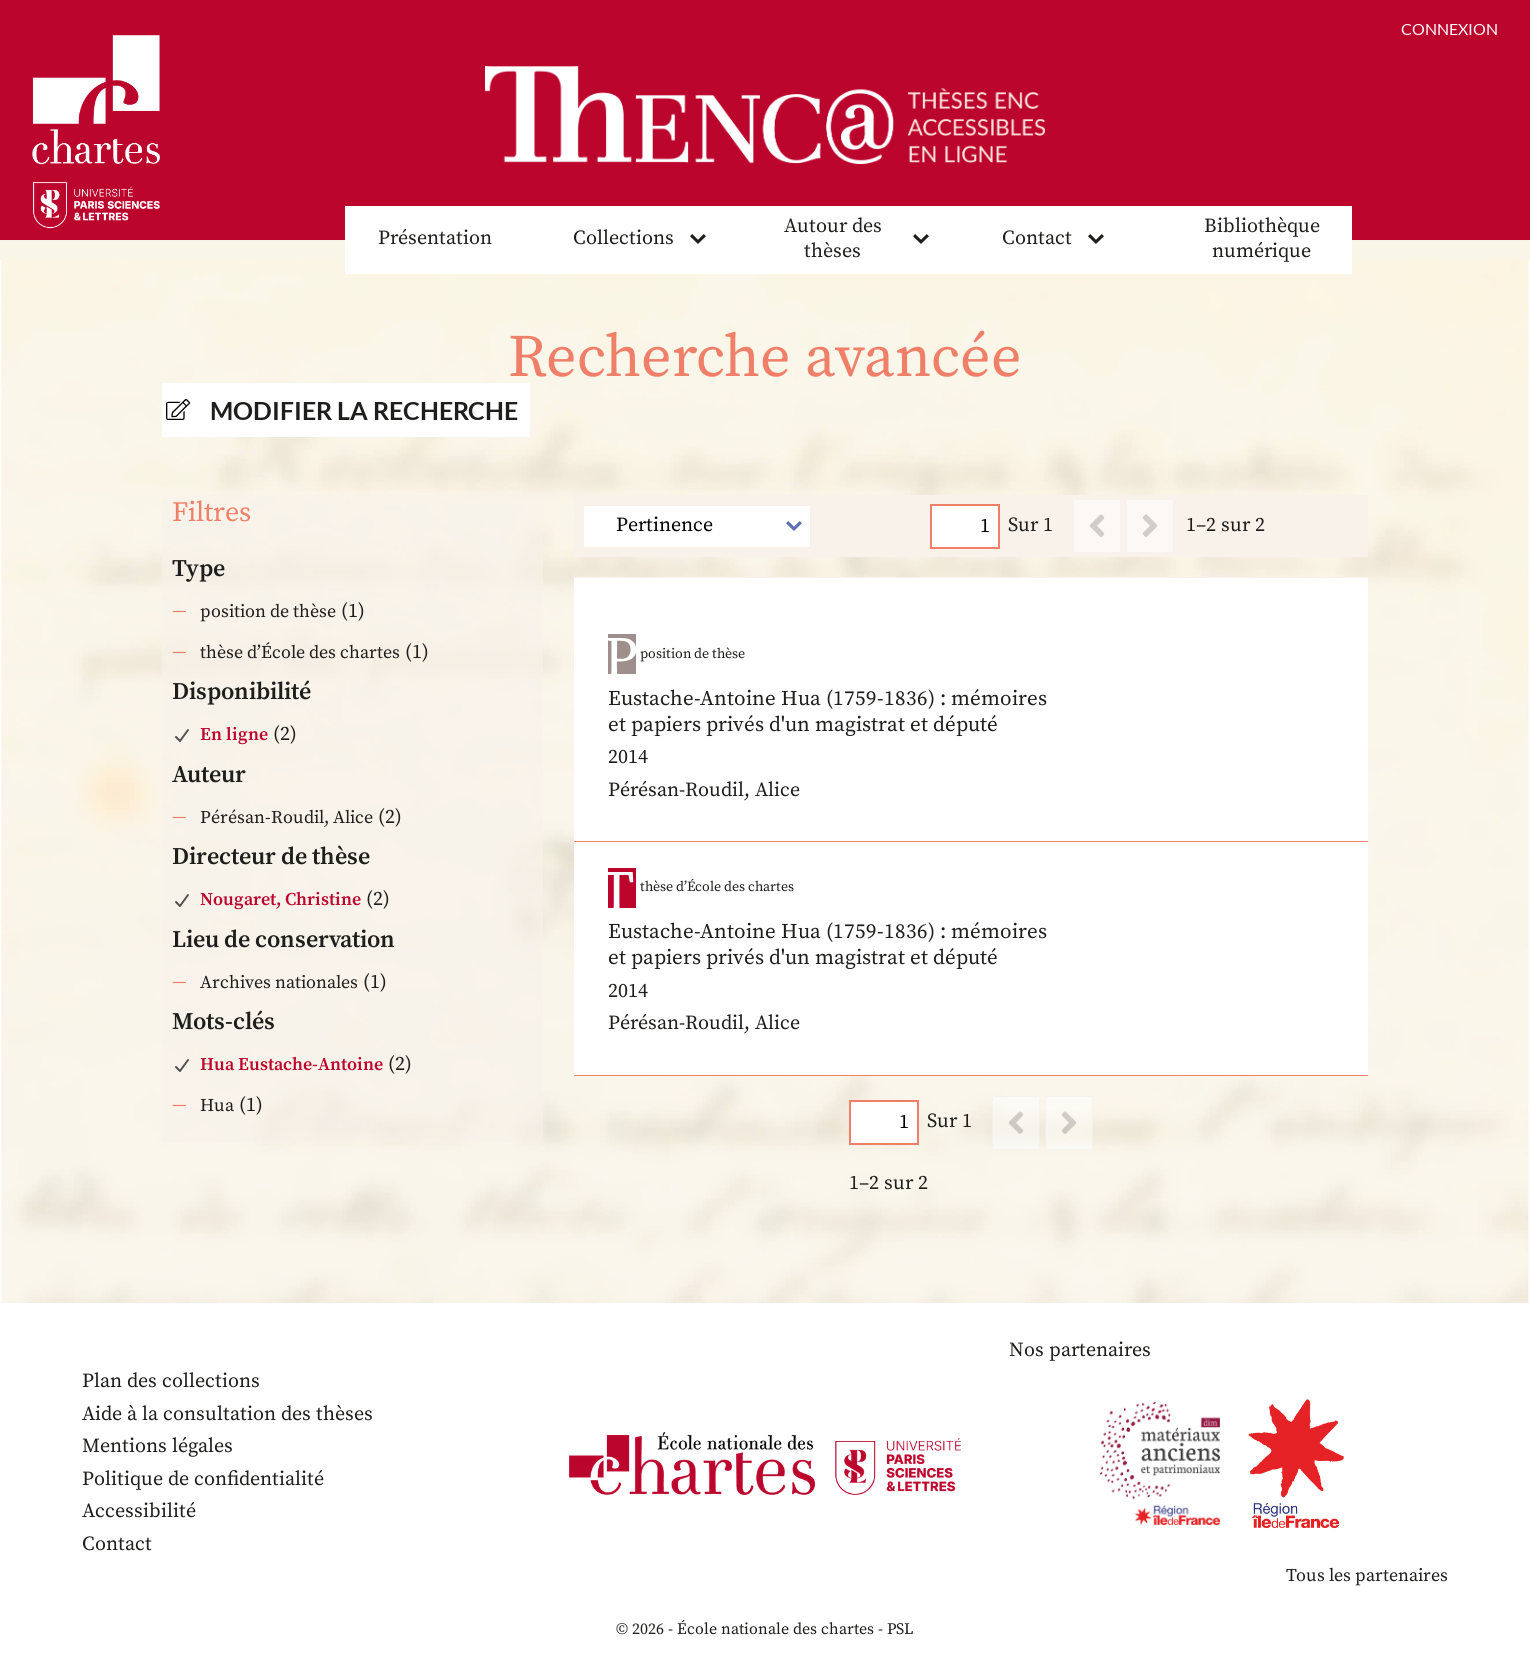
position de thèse (268, 611)
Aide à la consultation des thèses (227, 1414)
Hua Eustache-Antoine (291, 1064)
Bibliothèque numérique (1262, 239)
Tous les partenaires (1367, 1575)
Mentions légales (157, 1446)
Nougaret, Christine (280, 899)
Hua (217, 1105)
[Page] (966, 526)
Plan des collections (171, 1381)
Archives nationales (279, 982)
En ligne (234, 734)
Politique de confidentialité (203, 1479)
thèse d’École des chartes (300, 652)
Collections (623, 238)
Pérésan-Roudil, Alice (286, 817)
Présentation (435, 238)
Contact (1037, 238)
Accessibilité (139, 1511)
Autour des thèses (833, 239)
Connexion (1449, 28)
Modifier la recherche (364, 410)
